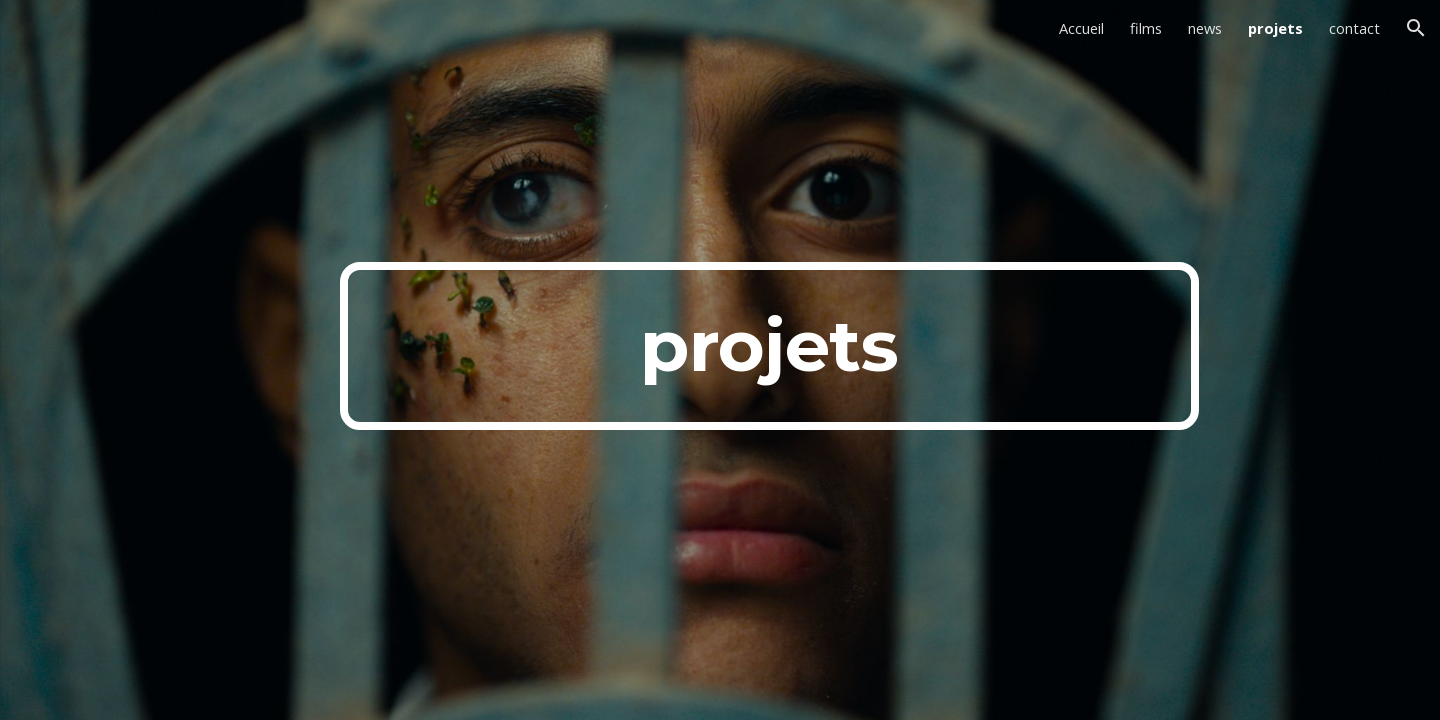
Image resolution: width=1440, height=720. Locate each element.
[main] (769, 346)
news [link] (1205, 28)
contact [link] (1354, 28)
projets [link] (1275, 28)
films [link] (1146, 28)
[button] (1416, 28)
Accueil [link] (1081, 28)
